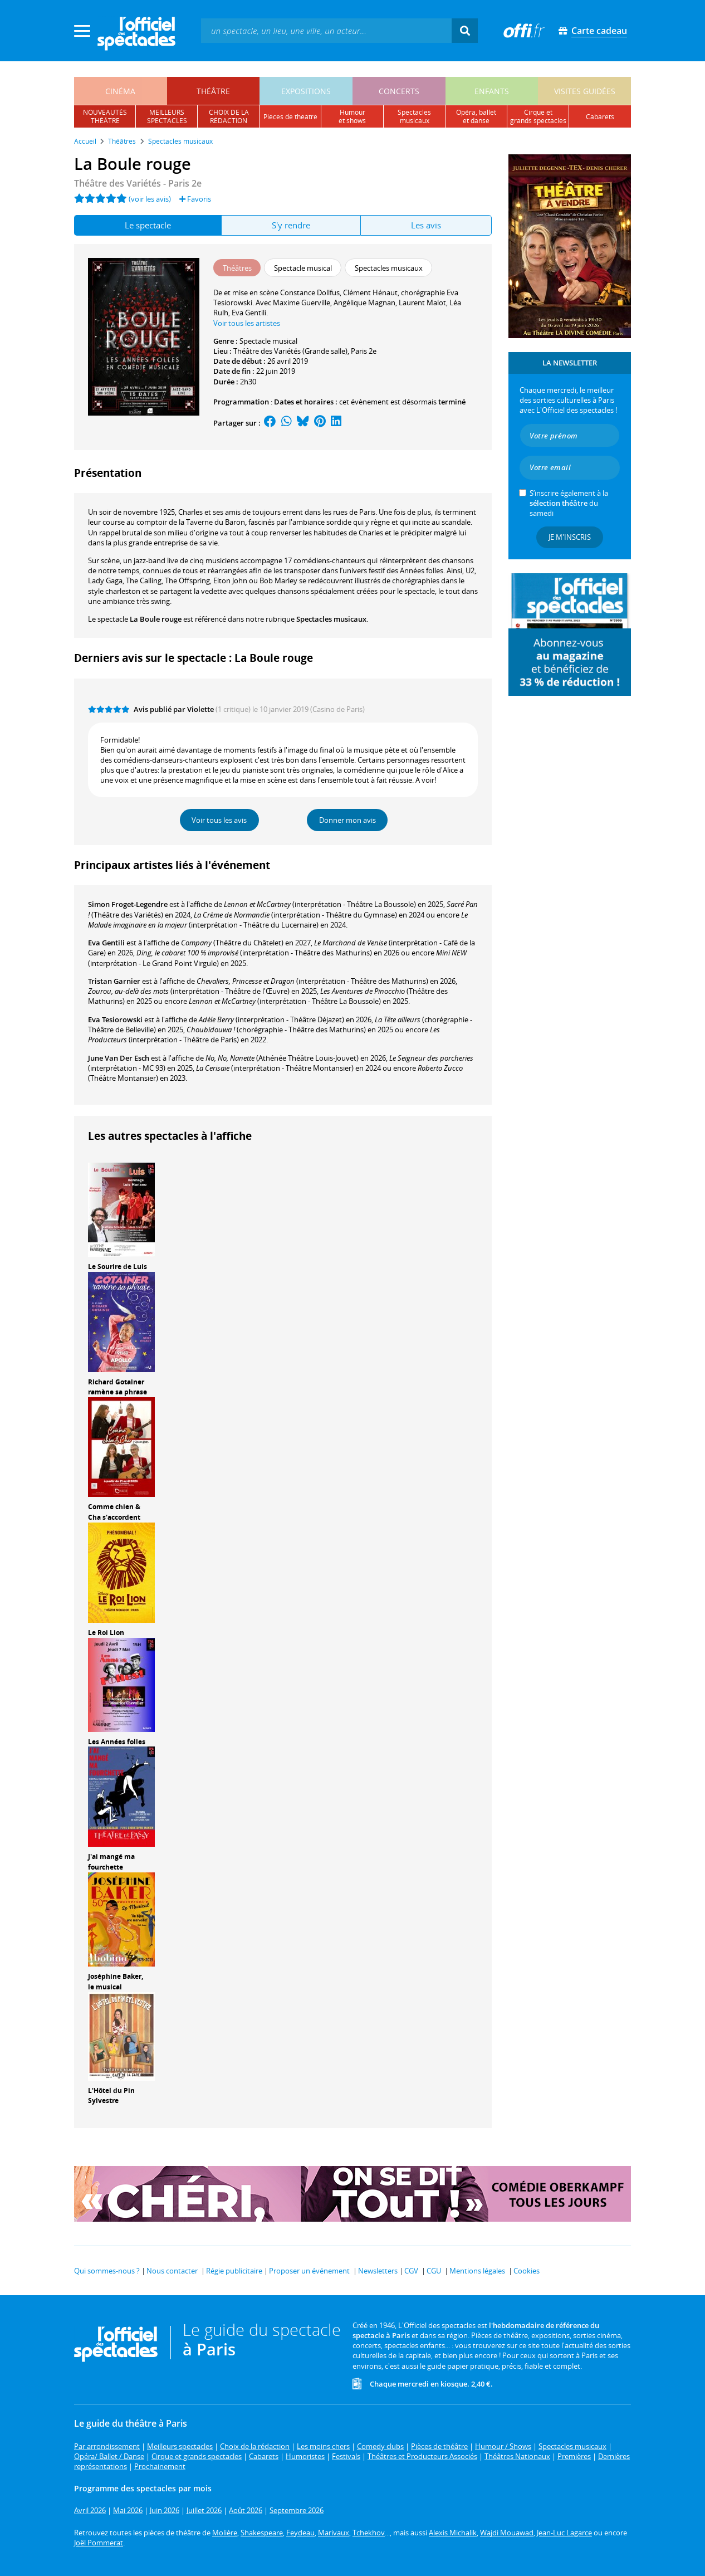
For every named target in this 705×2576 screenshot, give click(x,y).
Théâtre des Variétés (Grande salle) (290, 351)
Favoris (195, 199)
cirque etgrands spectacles (538, 116)
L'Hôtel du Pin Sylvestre (111, 2096)
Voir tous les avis (219, 820)
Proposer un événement (309, 2271)
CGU (434, 2271)
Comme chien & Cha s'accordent (114, 1512)
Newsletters (378, 2271)
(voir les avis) (150, 199)
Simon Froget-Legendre (128, 904)
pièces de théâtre (290, 116)
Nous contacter (172, 2271)
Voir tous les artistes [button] (246, 323)
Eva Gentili (106, 943)
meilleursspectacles (167, 116)
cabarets (600, 116)
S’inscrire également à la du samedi (569, 503)
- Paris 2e (138, 183)
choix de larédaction (229, 116)
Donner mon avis (347, 820)
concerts (399, 91)
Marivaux (333, 2533)
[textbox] (326, 30)
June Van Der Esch (118, 1058)
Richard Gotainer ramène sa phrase (117, 1387)
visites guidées (584, 91)
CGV (411, 2271)
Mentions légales (477, 2271)
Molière (224, 2533)
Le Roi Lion (106, 1632)
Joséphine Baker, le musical (115, 1982)
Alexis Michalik (453, 2533)
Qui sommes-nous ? (107, 2271)
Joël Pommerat (98, 2543)
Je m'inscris (570, 537)
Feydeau (300, 2533)
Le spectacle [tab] (148, 225)
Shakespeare (262, 2533)
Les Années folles (116, 1741)
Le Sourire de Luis (117, 1266)
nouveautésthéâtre (105, 116)
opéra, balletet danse (476, 116)
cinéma (120, 91)
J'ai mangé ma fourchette (111, 1862)
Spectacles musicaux (331, 619)
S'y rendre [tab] (291, 225)
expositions (306, 91)
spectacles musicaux (414, 116)
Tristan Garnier (114, 981)
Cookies (526, 2271)
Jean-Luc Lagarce (564, 2533)
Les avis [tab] (426, 225)
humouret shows (352, 116)
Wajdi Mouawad (506, 2533)
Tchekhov (368, 2533)
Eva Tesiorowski (115, 1019)
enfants (491, 91)
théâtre (213, 91)
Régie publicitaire (234, 2271)
